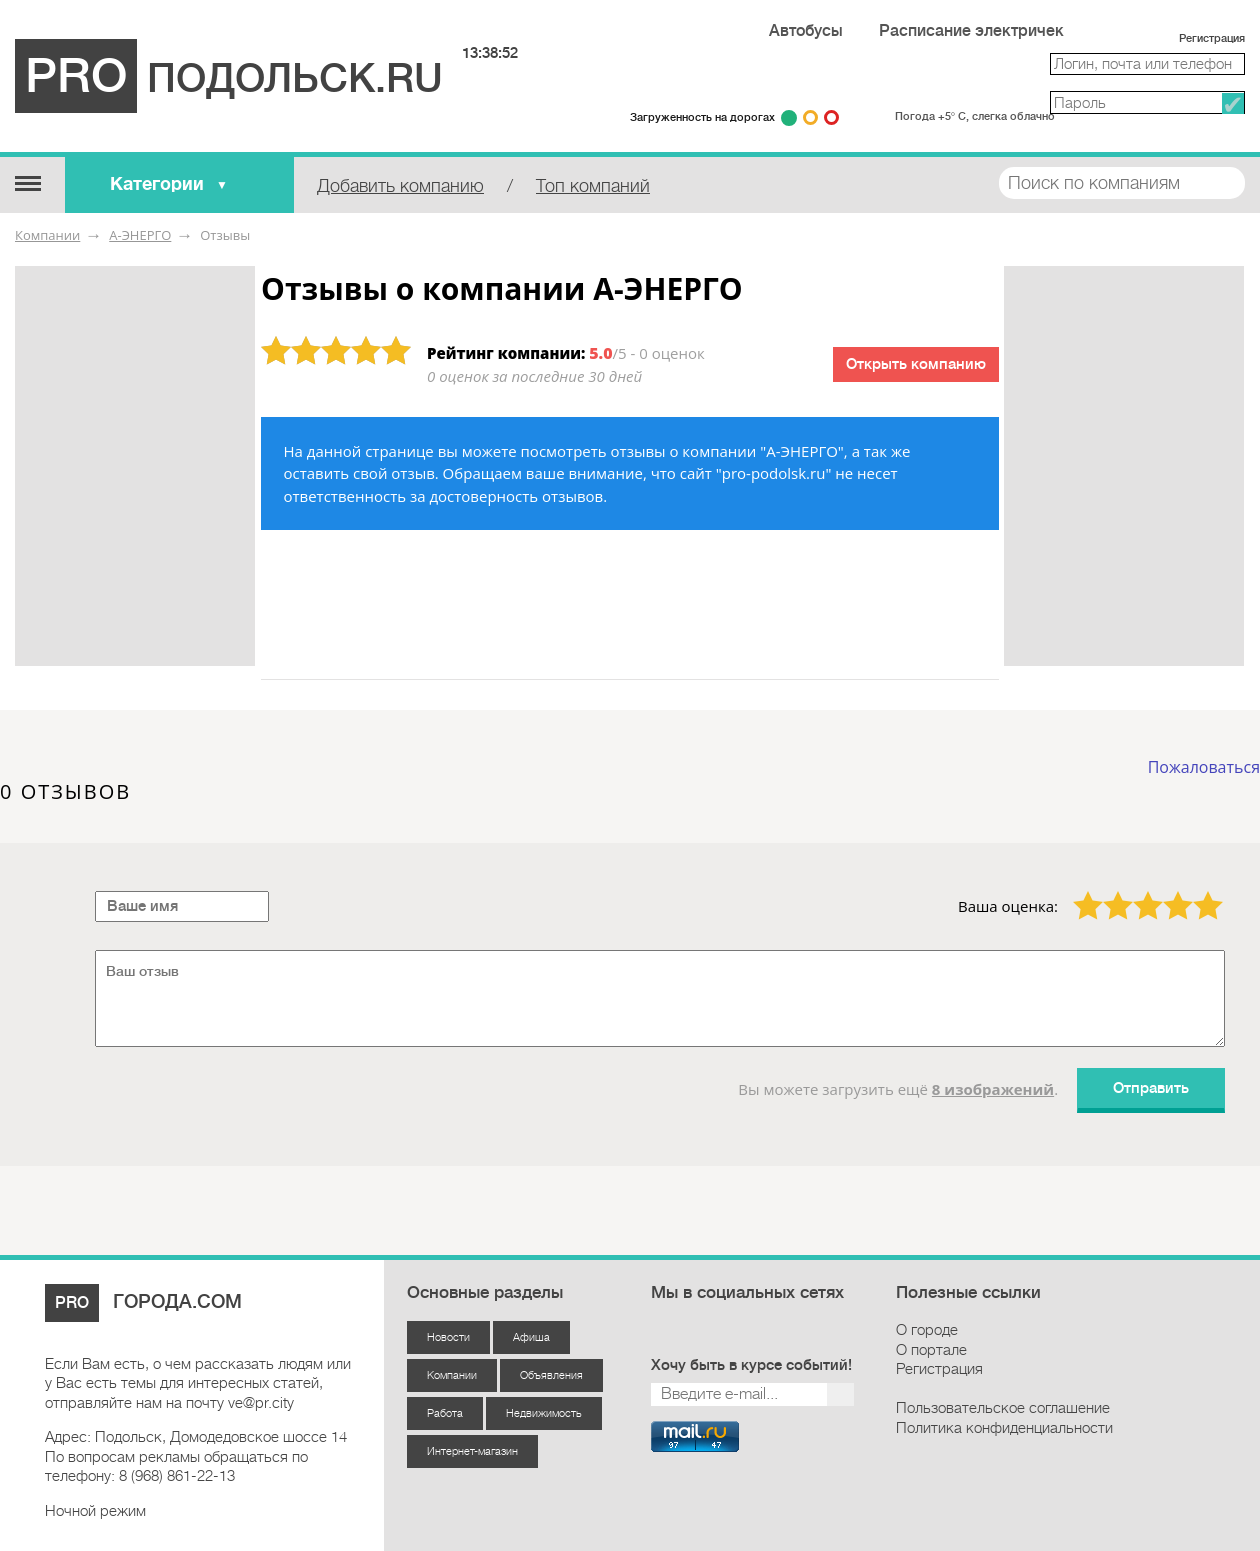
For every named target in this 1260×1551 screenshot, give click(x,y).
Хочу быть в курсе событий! (751, 1365)
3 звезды (1136, 891)
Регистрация (1212, 38)
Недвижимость (544, 1413)
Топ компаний (593, 186)
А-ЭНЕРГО (140, 235)
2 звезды (1106, 891)
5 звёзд (1195, 891)
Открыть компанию (916, 364)
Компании (47, 235)
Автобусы (806, 31)
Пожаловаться (1204, 767)
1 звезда (1076, 891)
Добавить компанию (400, 186)
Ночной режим (95, 1511)
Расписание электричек (971, 31)
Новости (448, 1337)
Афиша (531, 1337)
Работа (445, 1413)
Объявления (551, 1375)
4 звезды (1166, 891)
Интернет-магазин (472, 1451)
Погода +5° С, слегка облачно (975, 116)
